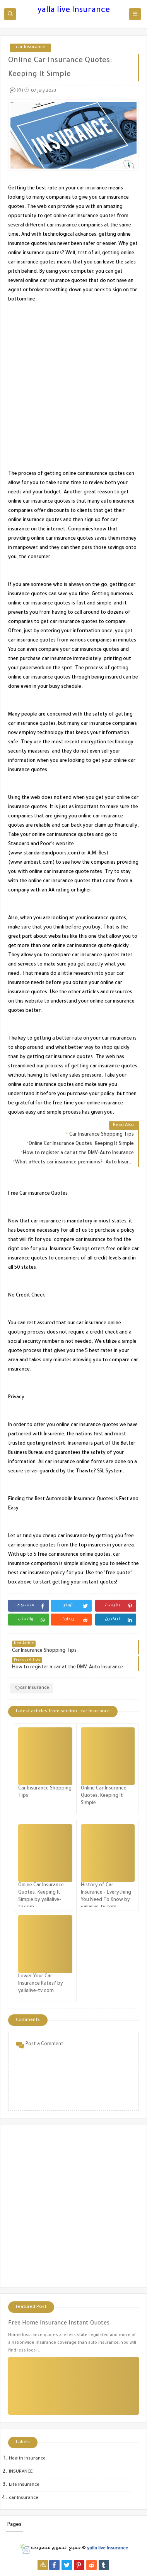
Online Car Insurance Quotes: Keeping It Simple (81, 1144)
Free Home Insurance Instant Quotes (58, 2324)
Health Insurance (27, 2458)
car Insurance (30, 47)
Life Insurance (24, 2485)
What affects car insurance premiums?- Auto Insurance (74, 1162)
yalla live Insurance (74, 11)
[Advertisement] (73, 377)
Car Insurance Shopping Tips (101, 1135)
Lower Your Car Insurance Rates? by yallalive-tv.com (40, 1984)
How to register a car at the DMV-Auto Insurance (78, 1153)
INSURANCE (21, 2472)
